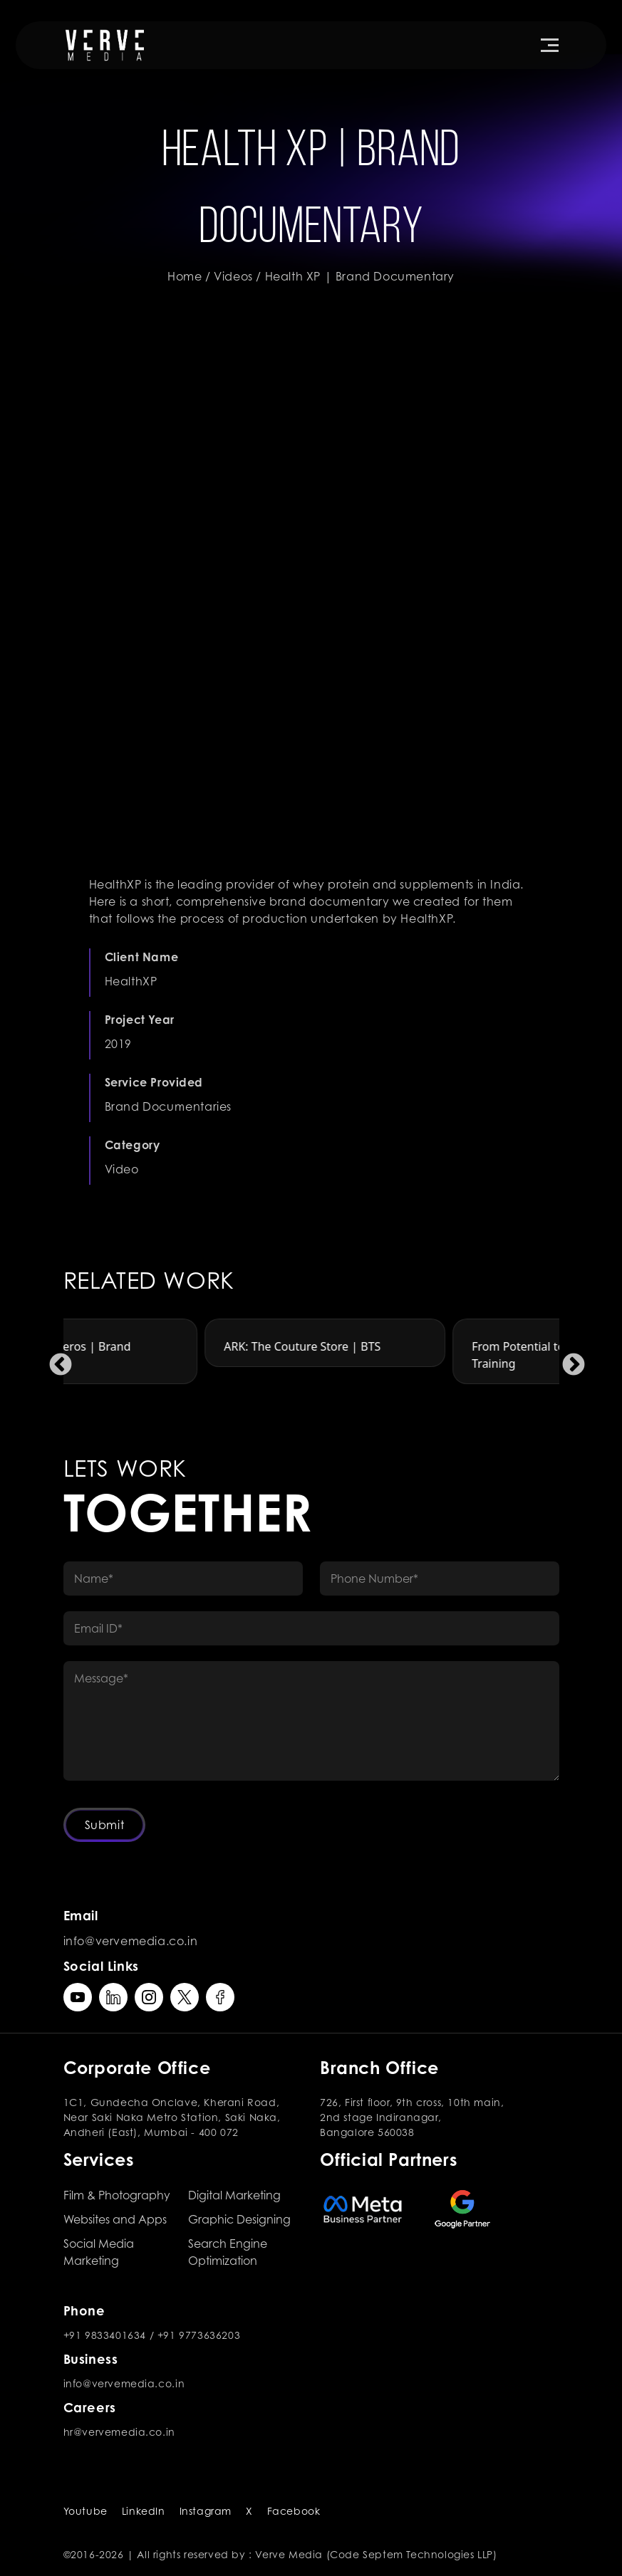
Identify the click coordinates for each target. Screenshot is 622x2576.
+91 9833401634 (104, 2335)
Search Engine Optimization (227, 2252)
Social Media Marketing (98, 2252)
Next (568, 1360)
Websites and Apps (115, 2219)
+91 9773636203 (198, 2335)
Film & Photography (116, 2195)
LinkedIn (143, 2511)
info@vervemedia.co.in (130, 1941)
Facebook (294, 2511)
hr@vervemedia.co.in (119, 2432)
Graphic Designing (239, 2219)
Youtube (85, 2511)
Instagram (206, 2511)
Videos (233, 276)
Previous (55, 1360)
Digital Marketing (234, 2195)
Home (184, 276)
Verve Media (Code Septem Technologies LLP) (376, 2554)
